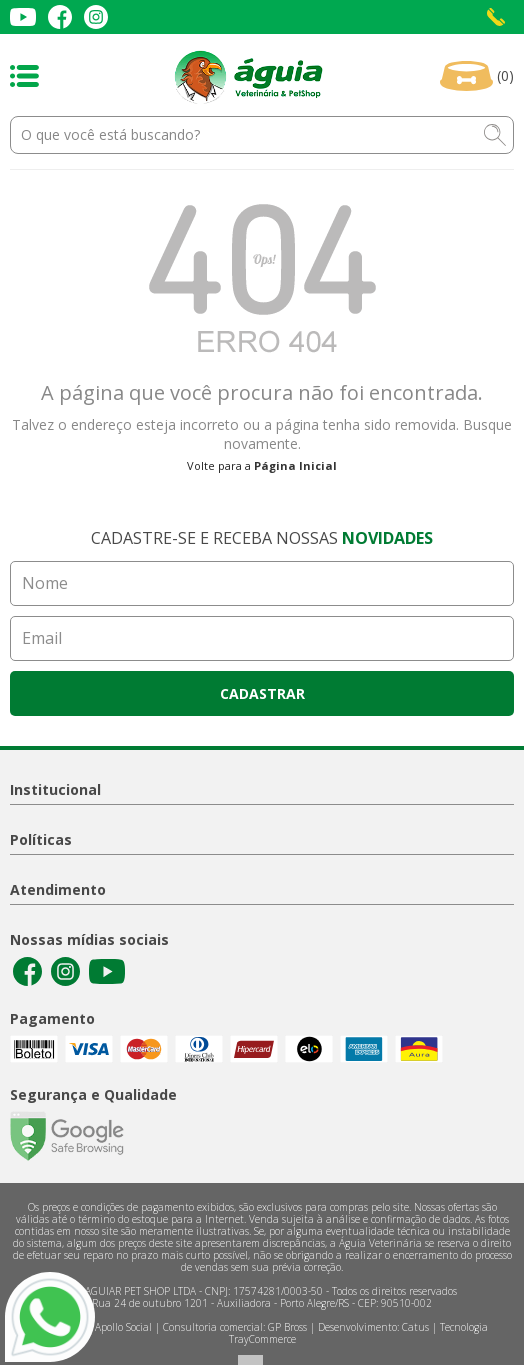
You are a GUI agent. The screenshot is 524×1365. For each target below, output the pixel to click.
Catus (415, 1327)
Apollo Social (123, 1327)
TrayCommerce (262, 1339)
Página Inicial (295, 465)
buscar (495, 135)
